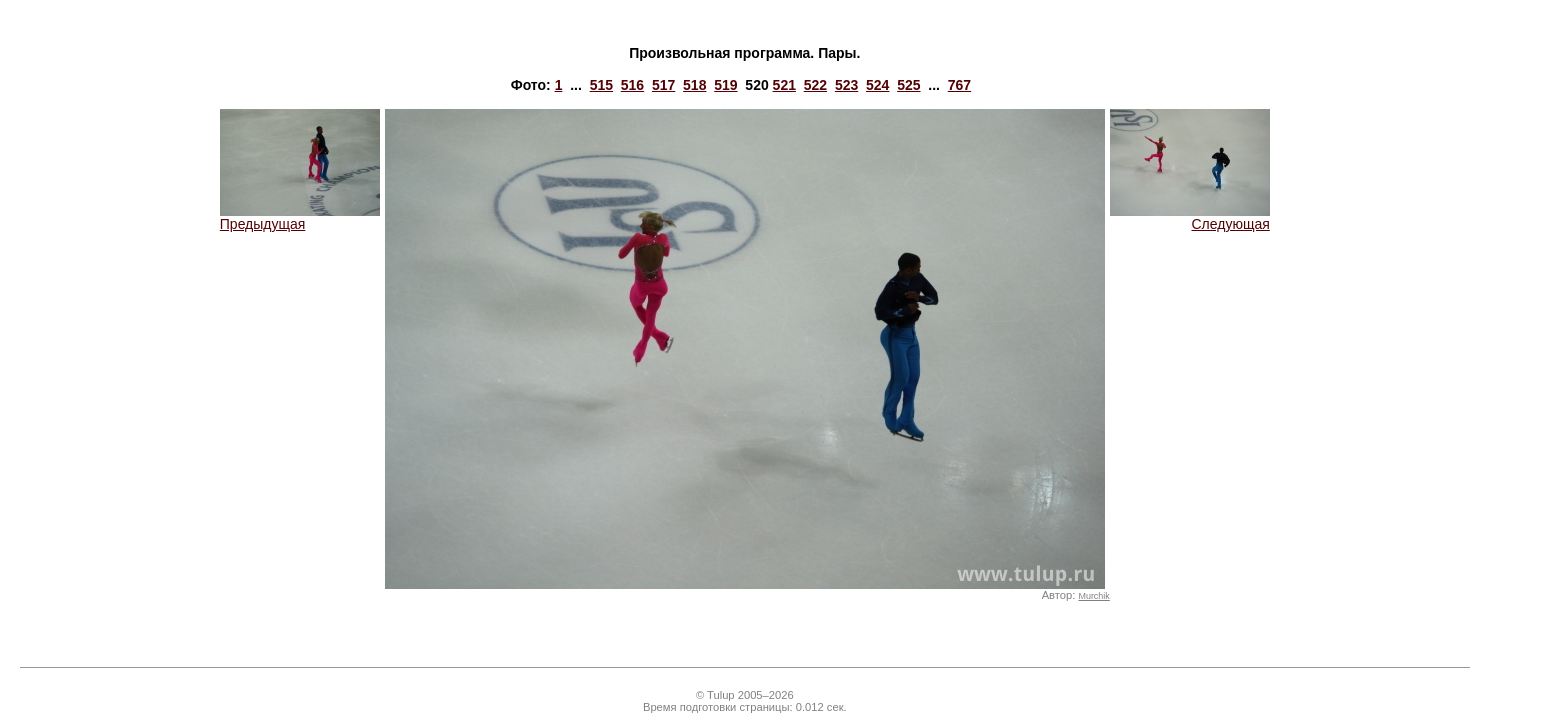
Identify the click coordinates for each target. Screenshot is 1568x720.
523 (846, 85)
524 (877, 85)
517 (663, 85)
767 (959, 85)
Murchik (1093, 596)
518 (694, 85)
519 (725, 85)
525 (908, 85)
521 (784, 85)
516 (632, 85)
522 (815, 85)
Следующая (1190, 217)
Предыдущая (300, 217)
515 (601, 85)
